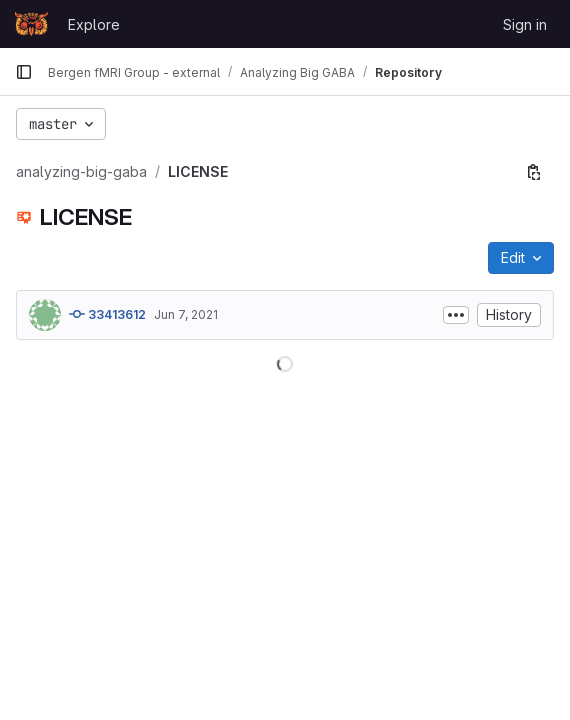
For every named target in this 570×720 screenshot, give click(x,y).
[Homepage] (31, 24)
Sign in (525, 24)
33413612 (107, 314)
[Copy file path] (534, 172)
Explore (94, 24)
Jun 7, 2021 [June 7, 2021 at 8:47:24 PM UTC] (186, 314)
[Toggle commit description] (456, 315)
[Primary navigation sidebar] (24, 72)
